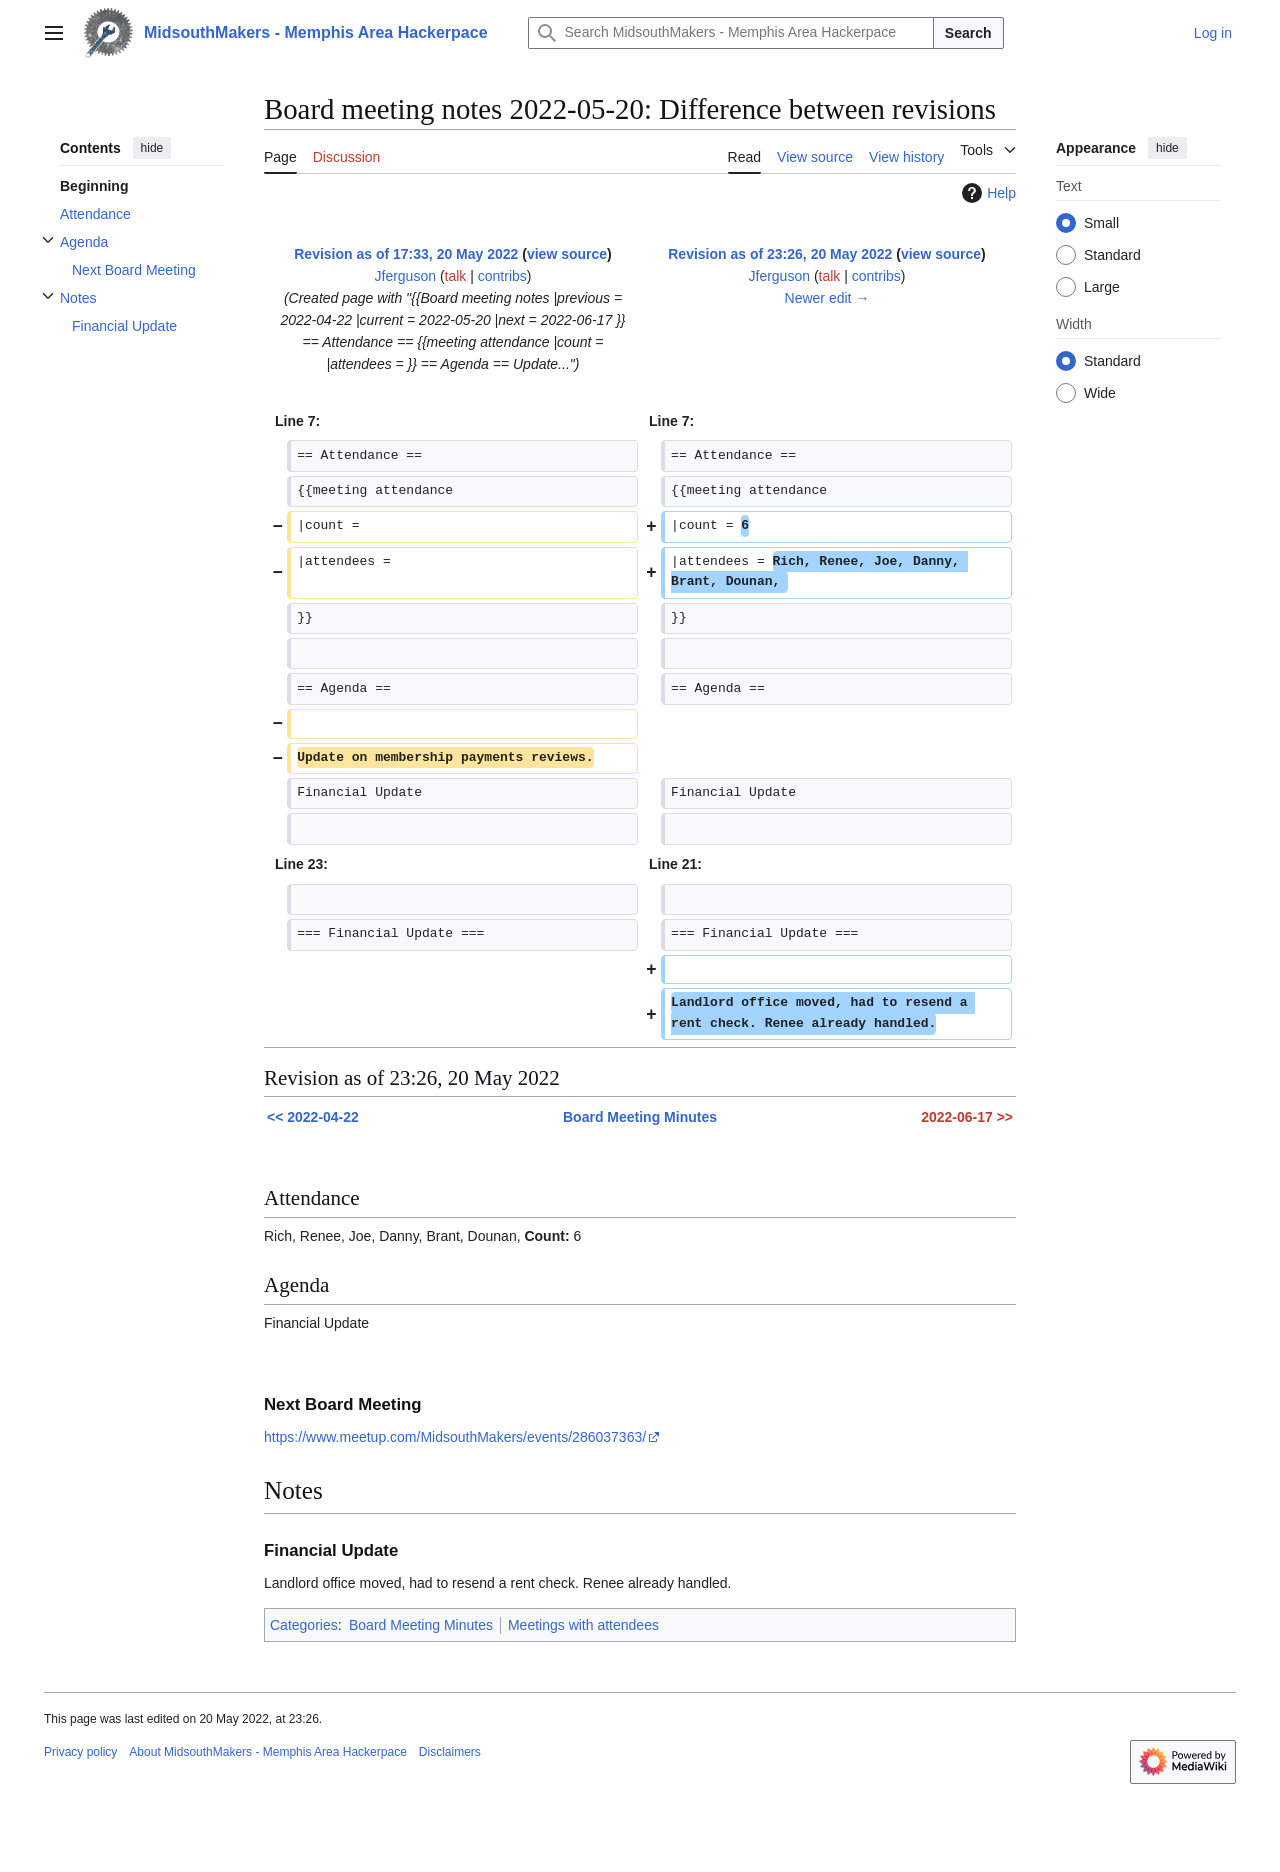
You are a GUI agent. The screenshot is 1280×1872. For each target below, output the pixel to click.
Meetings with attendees (583, 1625)
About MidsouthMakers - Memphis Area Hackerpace (267, 1752)
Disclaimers (450, 1752)
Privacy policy (80, 1752)
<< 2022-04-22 (313, 1117)
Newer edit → (827, 298)
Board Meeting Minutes (640, 1117)
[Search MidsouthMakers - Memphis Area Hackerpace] (731, 33)
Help (986, 193)
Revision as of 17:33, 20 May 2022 (406, 254)
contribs (502, 276)
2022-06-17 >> (967, 1117)
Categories (304, 1625)
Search (968, 33)
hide (152, 148)
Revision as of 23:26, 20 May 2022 (780, 254)
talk (456, 276)
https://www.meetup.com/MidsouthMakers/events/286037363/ (455, 1437)
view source (567, 254)
